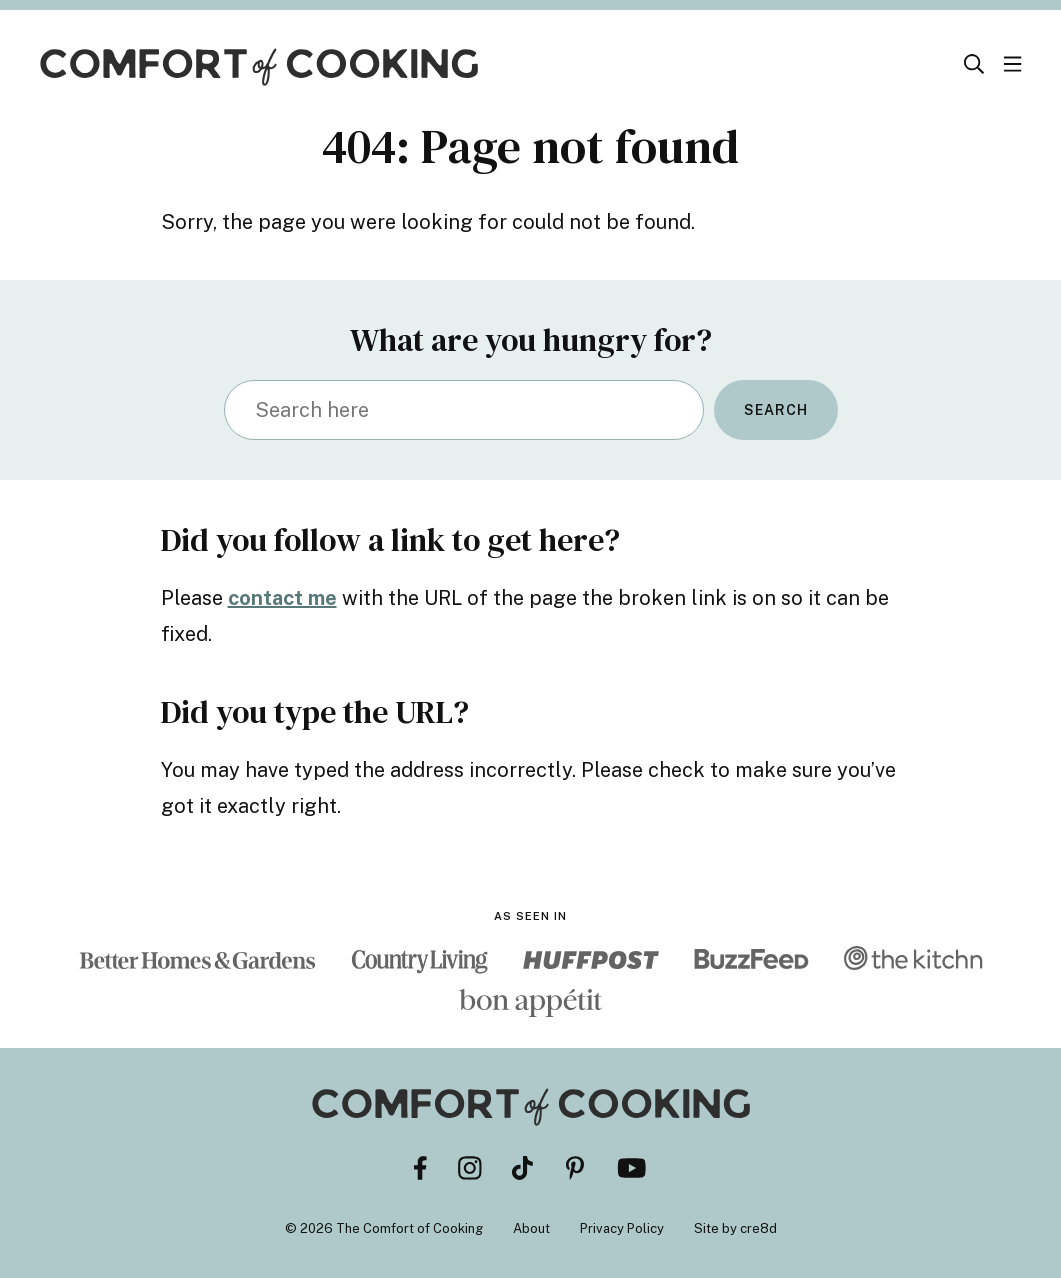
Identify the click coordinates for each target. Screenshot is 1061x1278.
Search (776, 410)
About (531, 1228)
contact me (282, 598)
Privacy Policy (622, 1228)
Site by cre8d (735, 1228)
